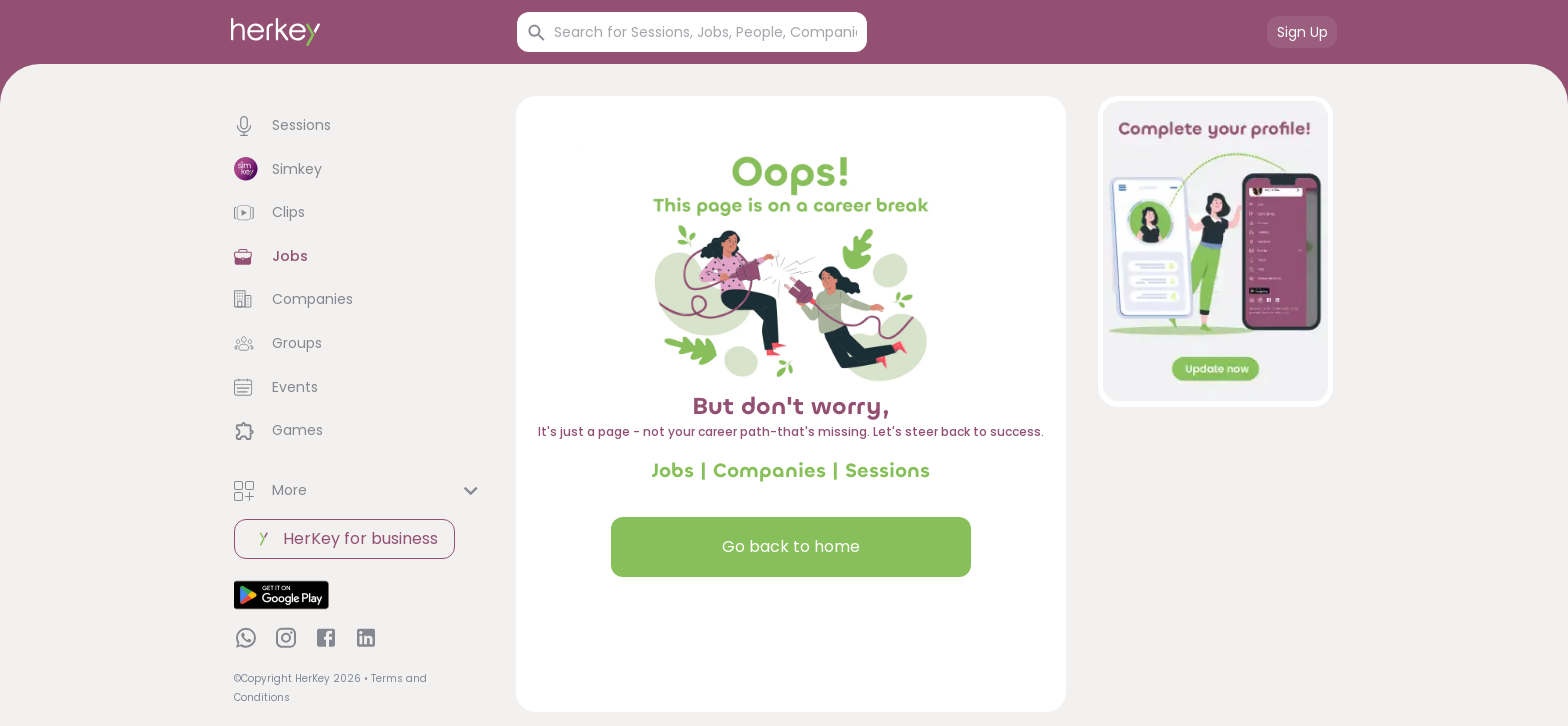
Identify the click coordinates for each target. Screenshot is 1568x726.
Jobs (673, 470)
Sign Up (1302, 32)
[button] (359, 126)
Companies (769, 470)
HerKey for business (344, 539)
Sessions (887, 470)
